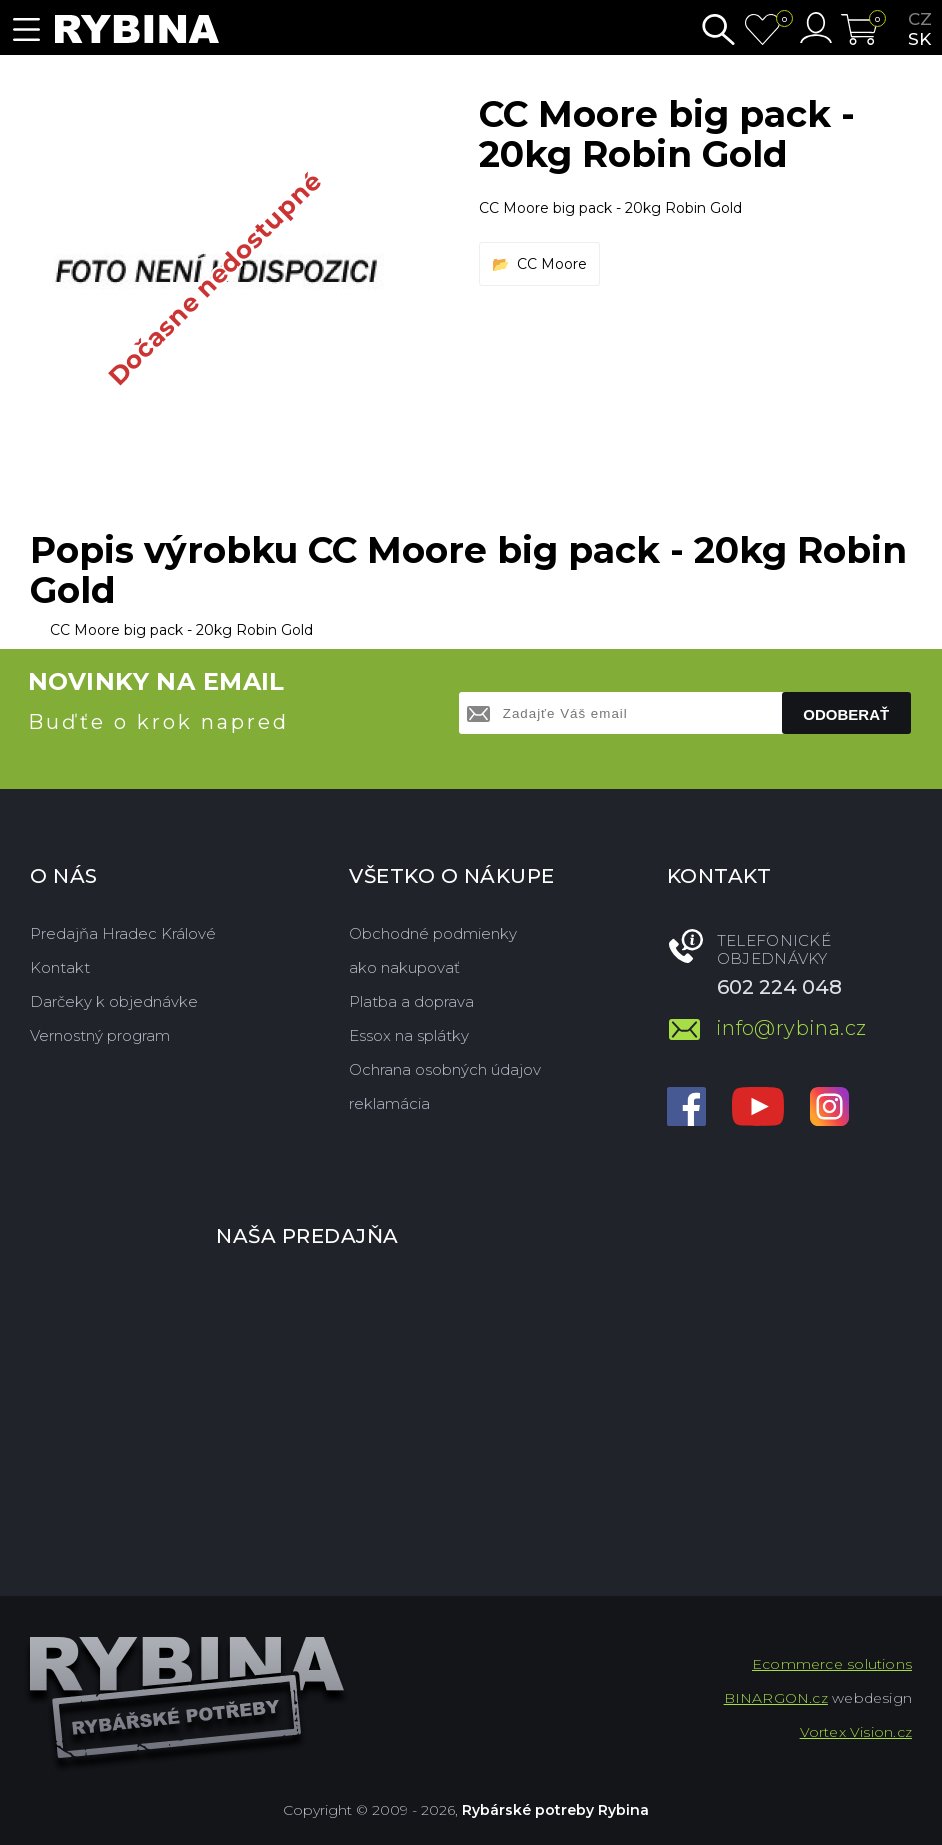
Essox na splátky (409, 1035)
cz (920, 19)
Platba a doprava (411, 1001)
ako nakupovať (404, 967)
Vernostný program (100, 1035)
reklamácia (389, 1103)
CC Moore (552, 264)
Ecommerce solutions (832, 1664)
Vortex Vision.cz (856, 1732)
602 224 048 (779, 987)
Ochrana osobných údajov (445, 1069)
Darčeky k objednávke (114, 1001)
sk (919, 39)
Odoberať (846, 714)
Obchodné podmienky (433, 933)
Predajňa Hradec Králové (123, 933)
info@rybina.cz (791, 1028)
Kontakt (60, 967)
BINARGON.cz (776, 1698)
